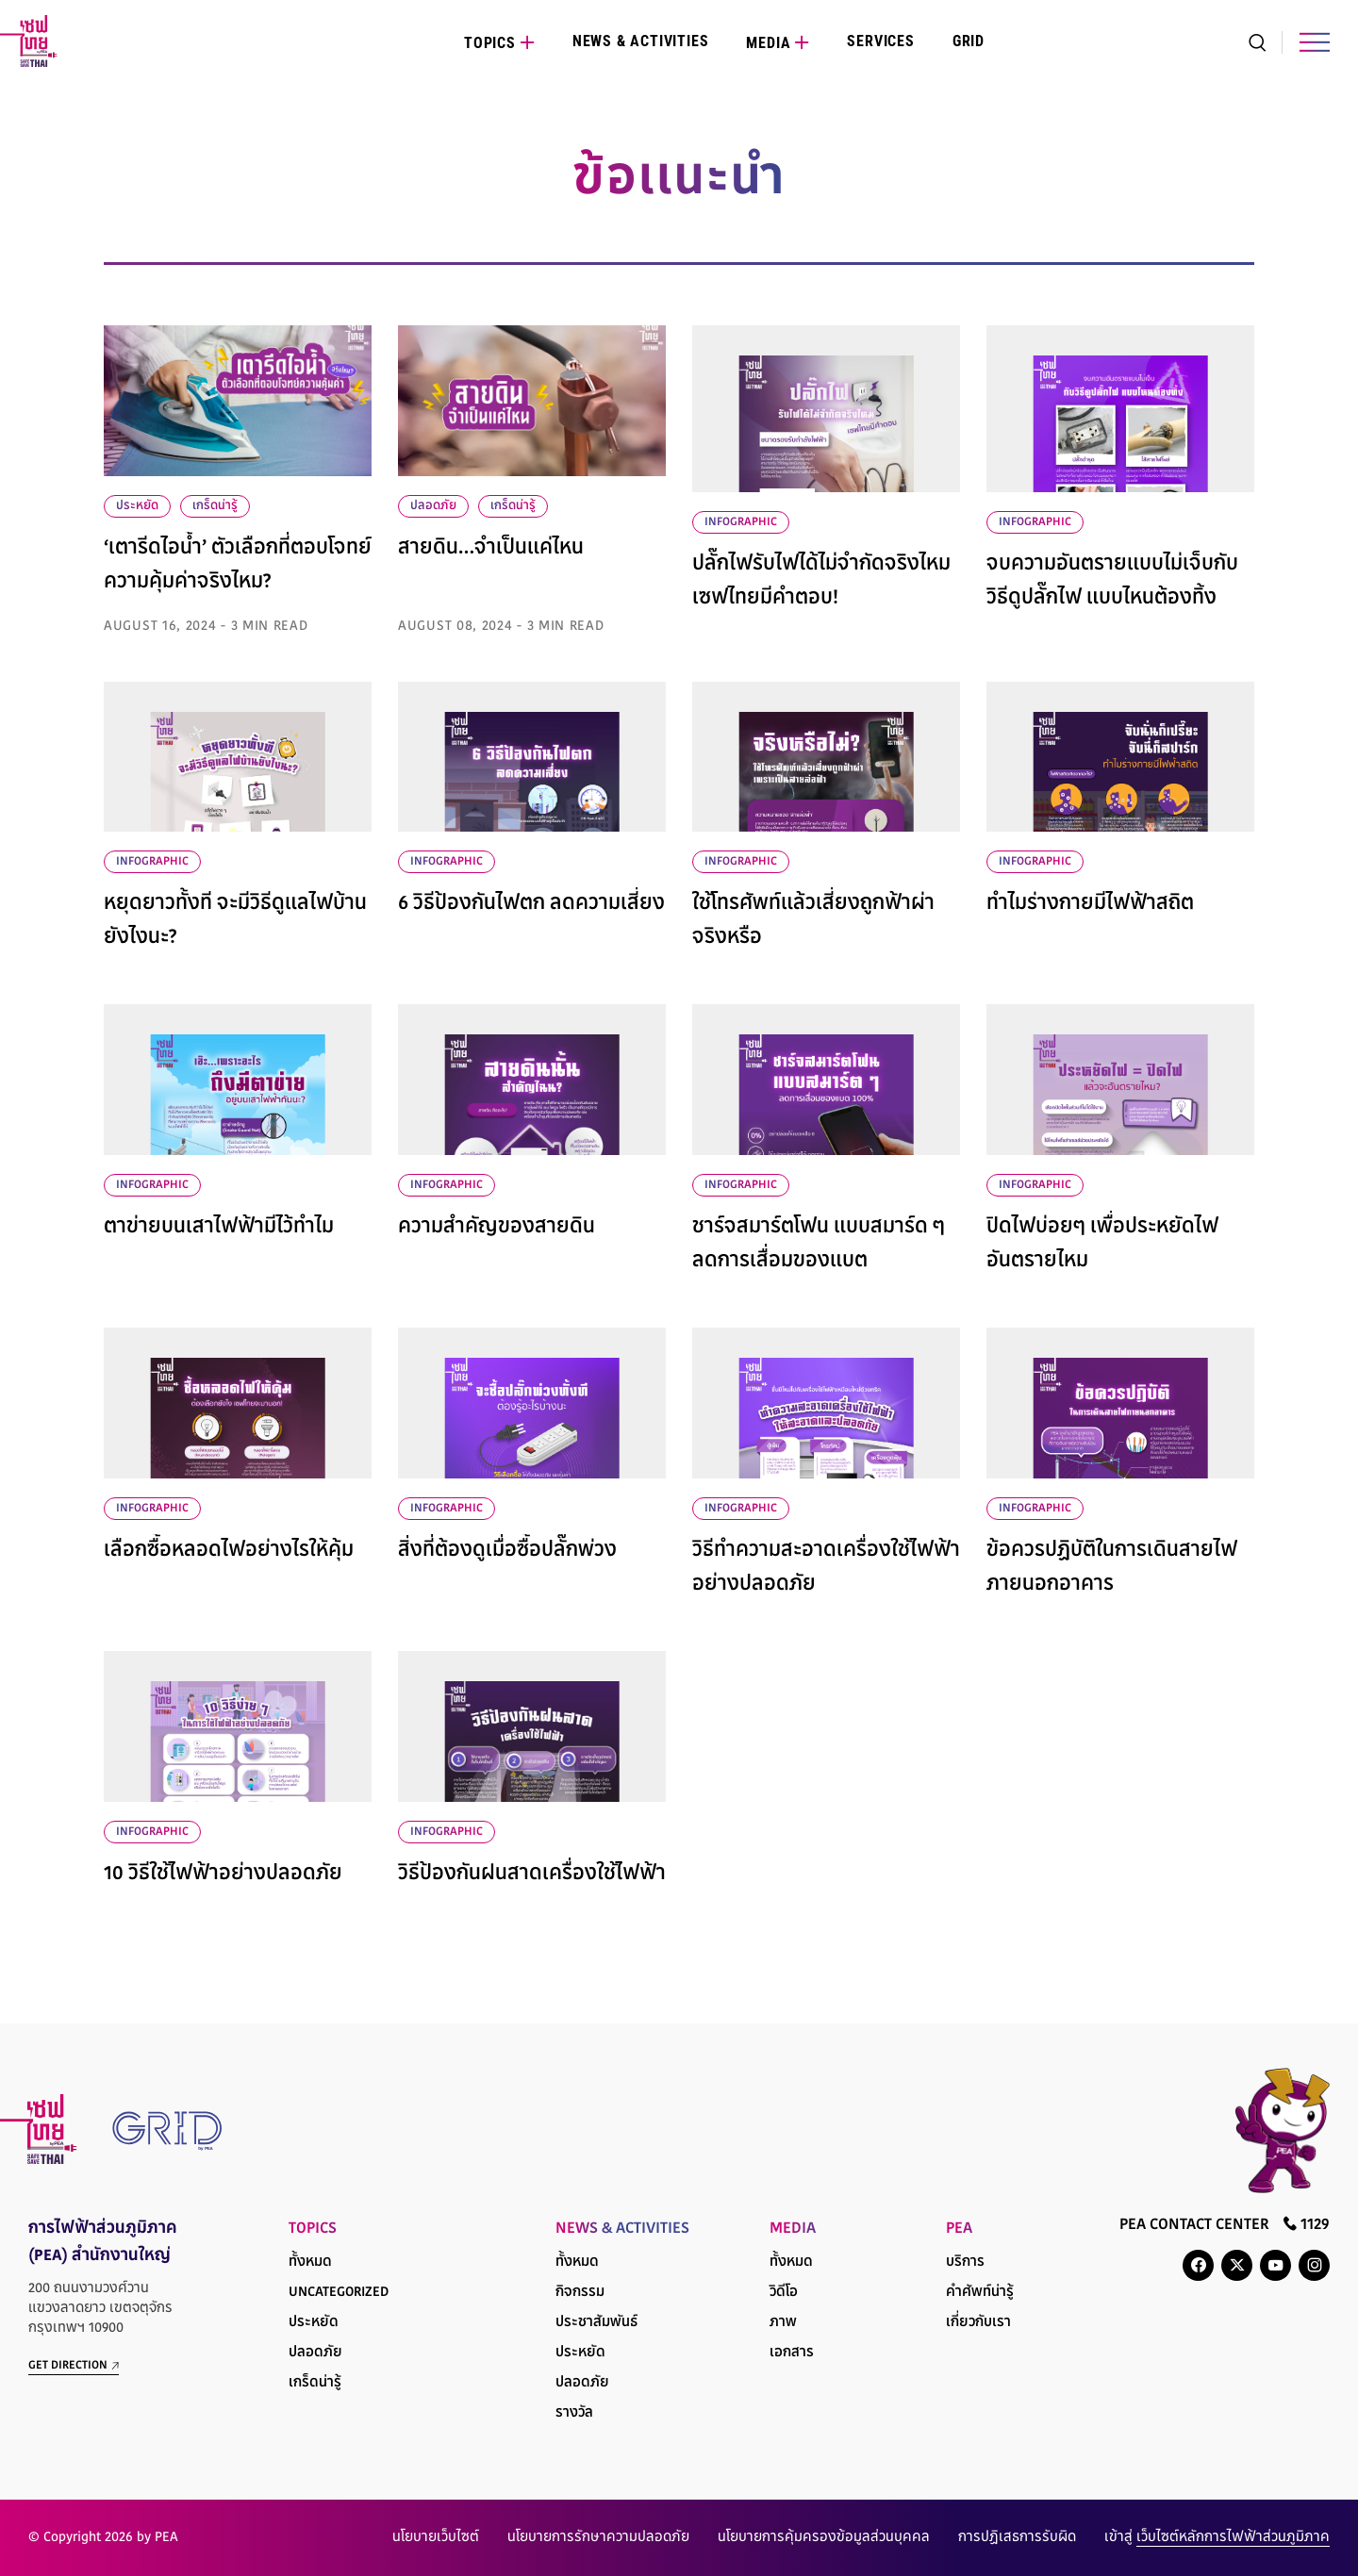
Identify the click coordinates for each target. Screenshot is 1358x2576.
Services (880, 41)
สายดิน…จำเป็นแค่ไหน (491, 548)
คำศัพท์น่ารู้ (980, 2293)
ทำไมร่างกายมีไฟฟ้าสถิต (1090, 904)
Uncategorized (339, 2293)
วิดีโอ (784, 2293)
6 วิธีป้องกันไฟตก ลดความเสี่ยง (531, 904)
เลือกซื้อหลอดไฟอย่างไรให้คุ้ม (229, 1551)
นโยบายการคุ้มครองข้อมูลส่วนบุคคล (824, 2538)
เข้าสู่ (1217, 2538)
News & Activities (640, 41)
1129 (1306, 2224)
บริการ (965, 2262)
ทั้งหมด (310, 2262)
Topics (490, 43)
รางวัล (574, 2413)
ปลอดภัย (433, 506)
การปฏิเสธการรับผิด (1017, 2538)
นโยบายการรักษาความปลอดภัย (598, 2538)
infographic (740, 522)
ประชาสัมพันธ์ (596, 2323)
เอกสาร (792, 2353)
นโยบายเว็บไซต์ (435, 2538)
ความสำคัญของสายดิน (496, 1227)
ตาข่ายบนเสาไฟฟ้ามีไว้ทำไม (219, 1227)
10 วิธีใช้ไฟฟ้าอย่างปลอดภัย (223, 1874)
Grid (968, 41)
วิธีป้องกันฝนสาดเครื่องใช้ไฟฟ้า (532, 1874)
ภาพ (783, 2323)
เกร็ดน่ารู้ (215, 506)
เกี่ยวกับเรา (978, 2323)
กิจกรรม (579, 2293)
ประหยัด (137, 506)
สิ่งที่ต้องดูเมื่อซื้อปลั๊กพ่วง (507, 1551)
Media (768, 43)
